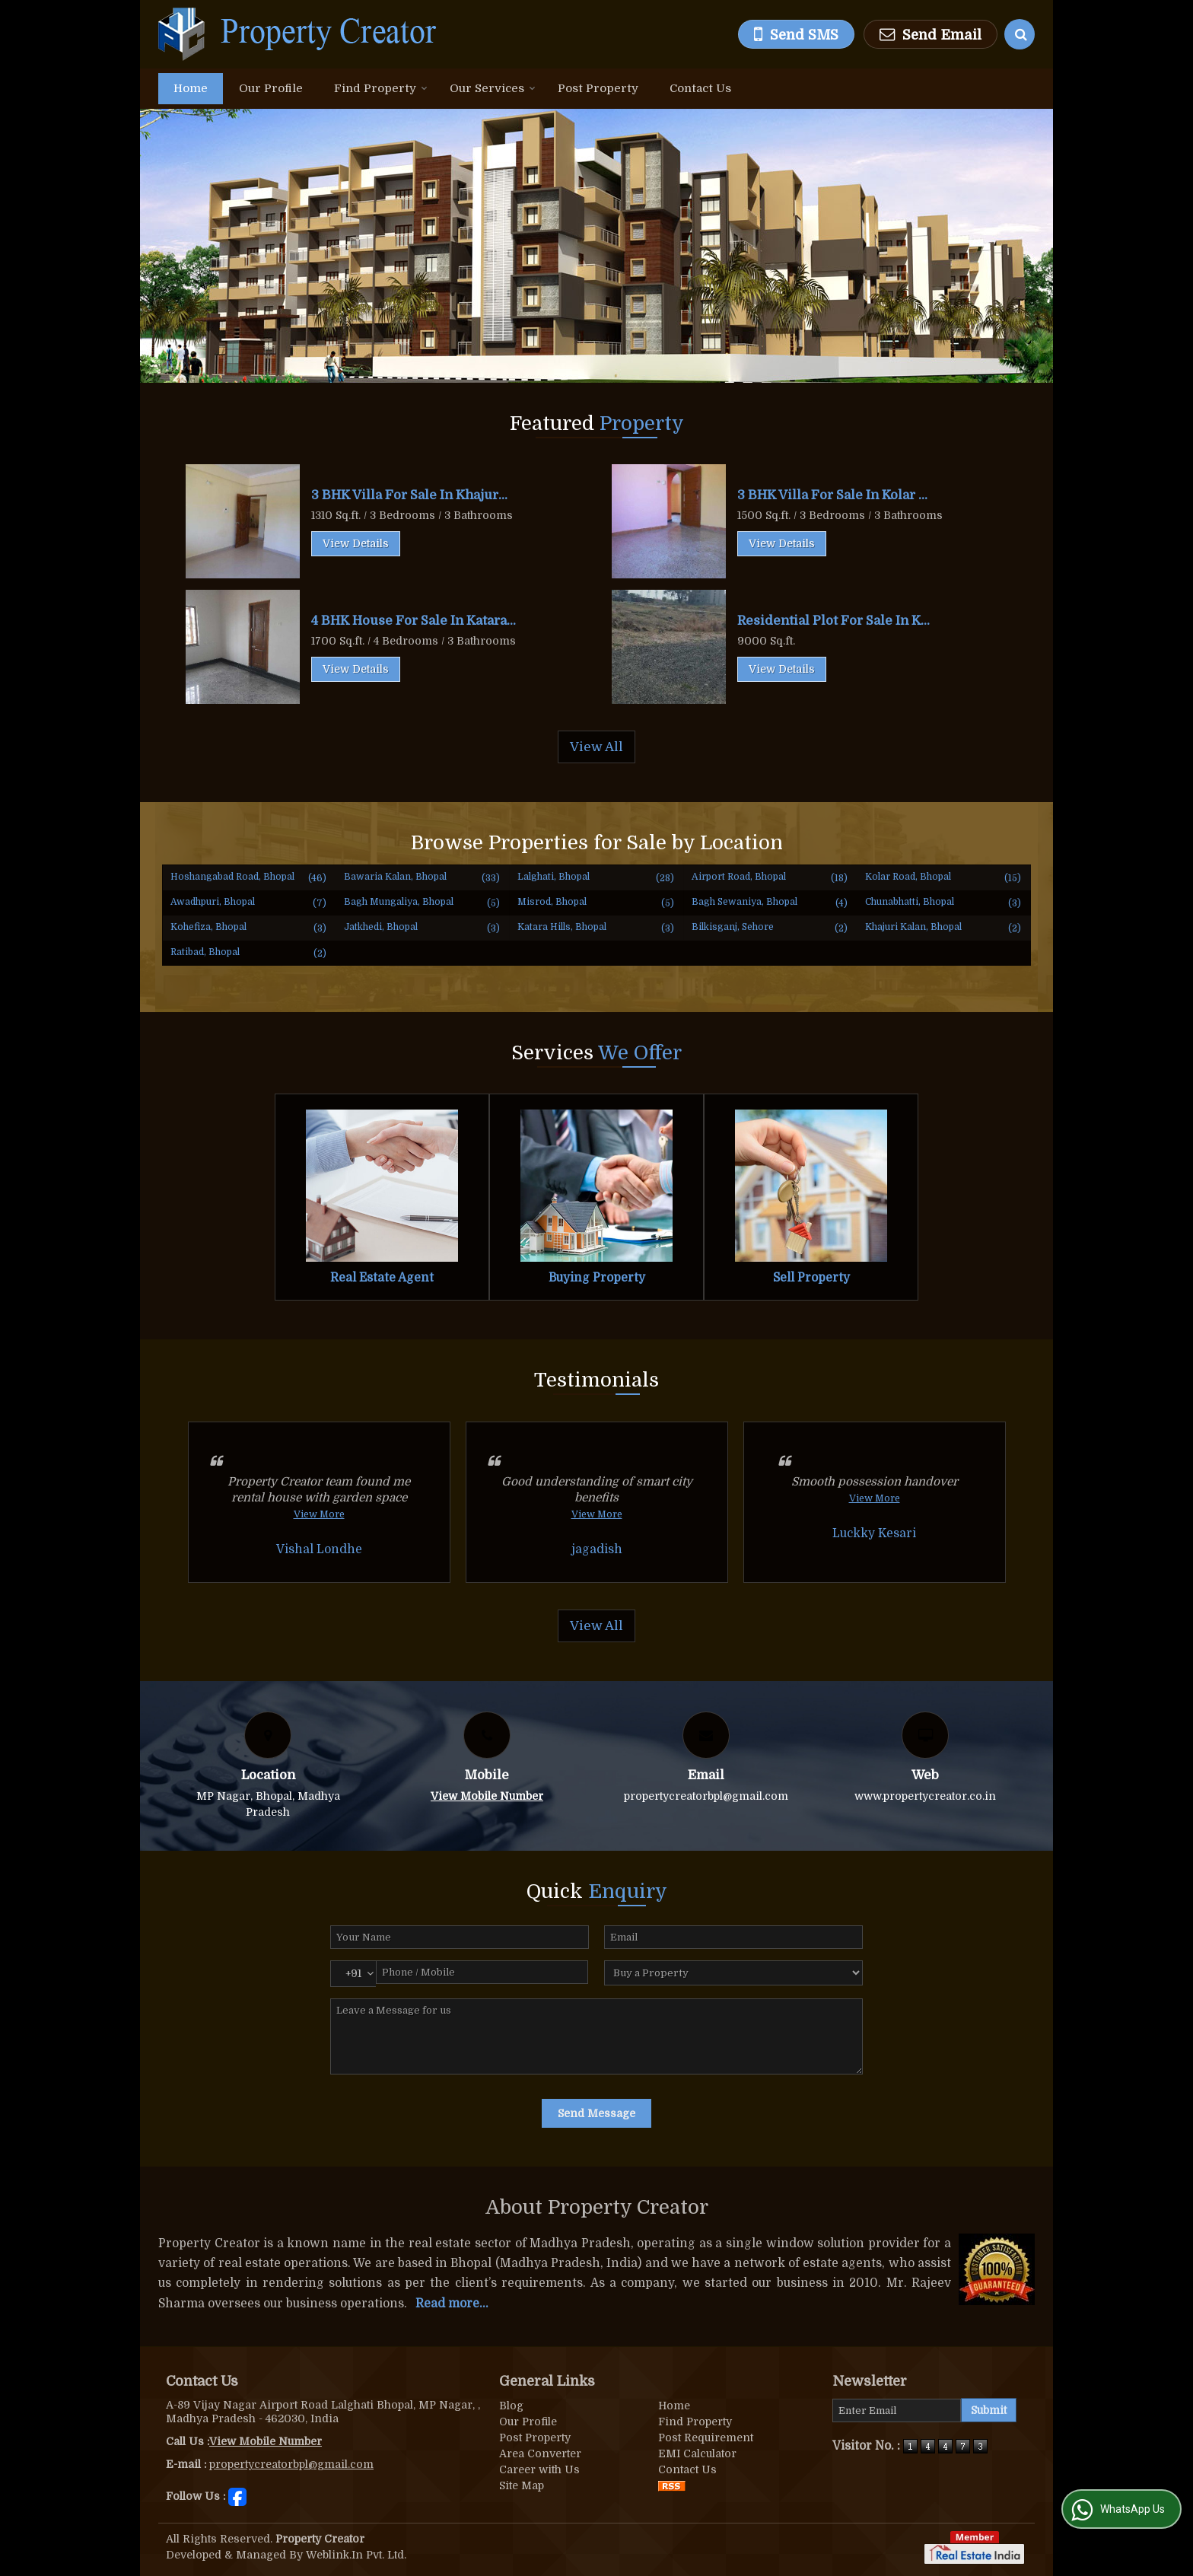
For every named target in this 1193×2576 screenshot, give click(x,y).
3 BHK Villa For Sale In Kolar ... (832, 495)
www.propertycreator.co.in (925, 1796)
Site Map (521, 2485)
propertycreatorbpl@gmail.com (706, 1796)
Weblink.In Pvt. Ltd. (356, 2554)
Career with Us (539, 2469)
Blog (511, 2405)
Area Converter (540, 2453)
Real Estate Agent (382, 1278)
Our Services (493, 88)
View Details (356, 543)
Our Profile (271, 88)
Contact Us (700, 88)
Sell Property (811, 1278)
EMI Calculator (697, 2453)
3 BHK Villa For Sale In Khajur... (409, 495)
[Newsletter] (897, 2410)
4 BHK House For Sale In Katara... (413, 620)
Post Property (598, 88)
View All (596, 747)
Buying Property (597, 1278)
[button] (487, 1796)
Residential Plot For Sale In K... (833, 620)
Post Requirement (705, 2437)
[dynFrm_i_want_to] (733, 1972)
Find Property (381, 88)
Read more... (451, 2303)
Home (190, 88)
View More (319, 1514)
